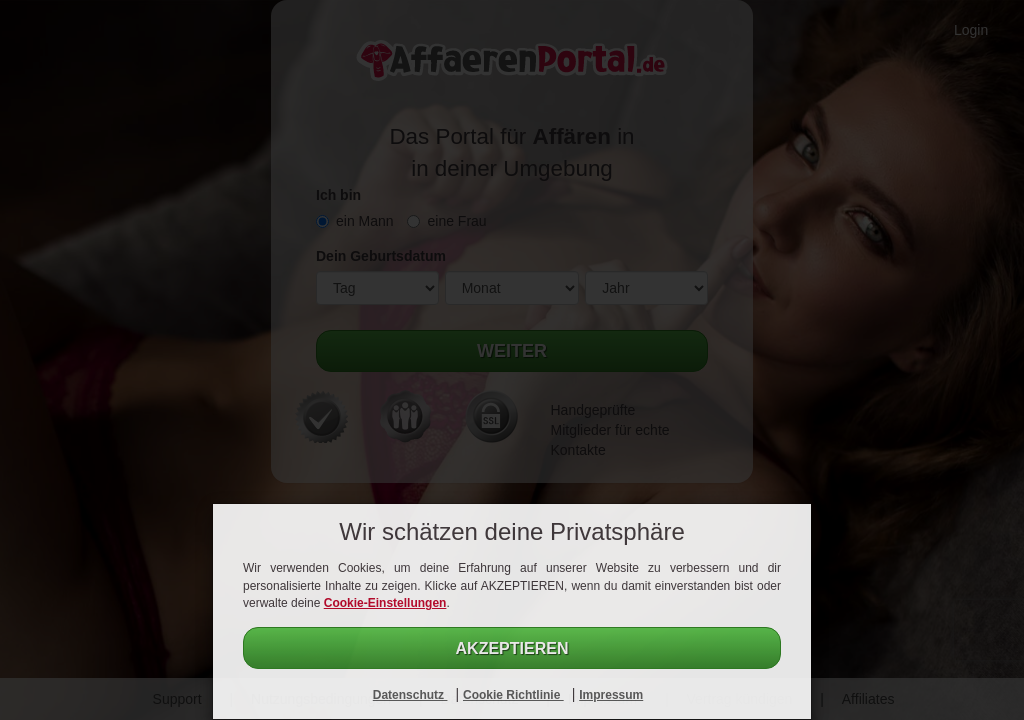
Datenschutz (410, 695)
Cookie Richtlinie (513, 695)
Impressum (611, 695)
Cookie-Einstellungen (385, 603)
